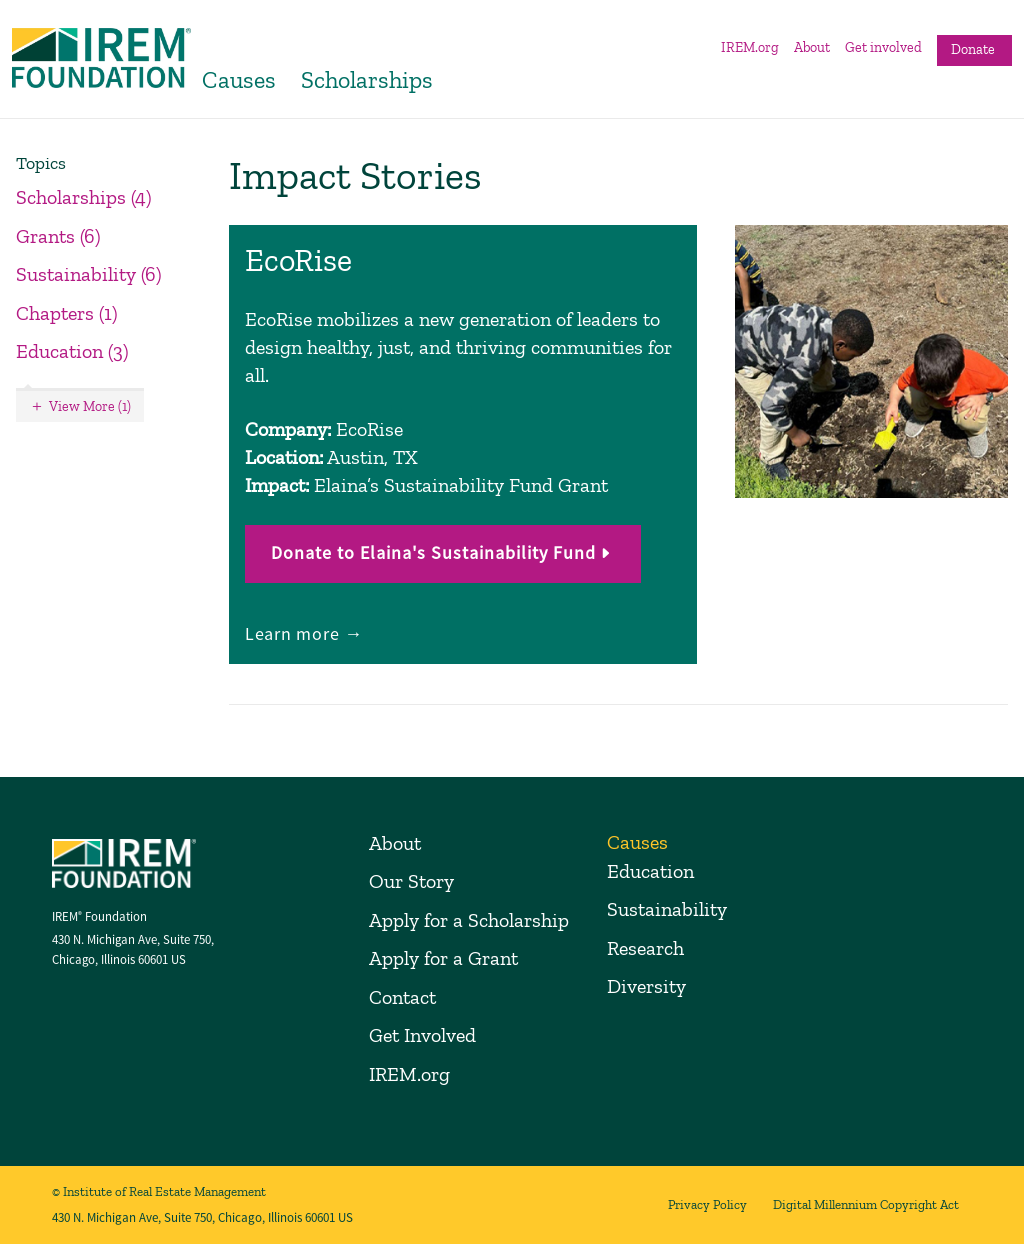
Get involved (883, 47)
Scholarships (367, 79)
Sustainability (667, 909)
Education (650, 871)
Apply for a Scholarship (469, 920)
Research (645, 948)
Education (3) (72, 351)
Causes (239, 79)
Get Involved (422, 1035)
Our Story (411, 881)
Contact (402, 997)
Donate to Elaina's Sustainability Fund (433, 552)
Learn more (294, 633)
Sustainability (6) (89, 274)
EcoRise (298, 260)
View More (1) (90, 406)
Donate (973, 49)
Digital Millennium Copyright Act (866, 1204)
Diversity (646, 986)
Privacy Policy (707, 1204)
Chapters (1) (67, 313)
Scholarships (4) (84, 197)
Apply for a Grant (443, 958)
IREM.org (750, 47)
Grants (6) (58, 236)
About (812, 47)
